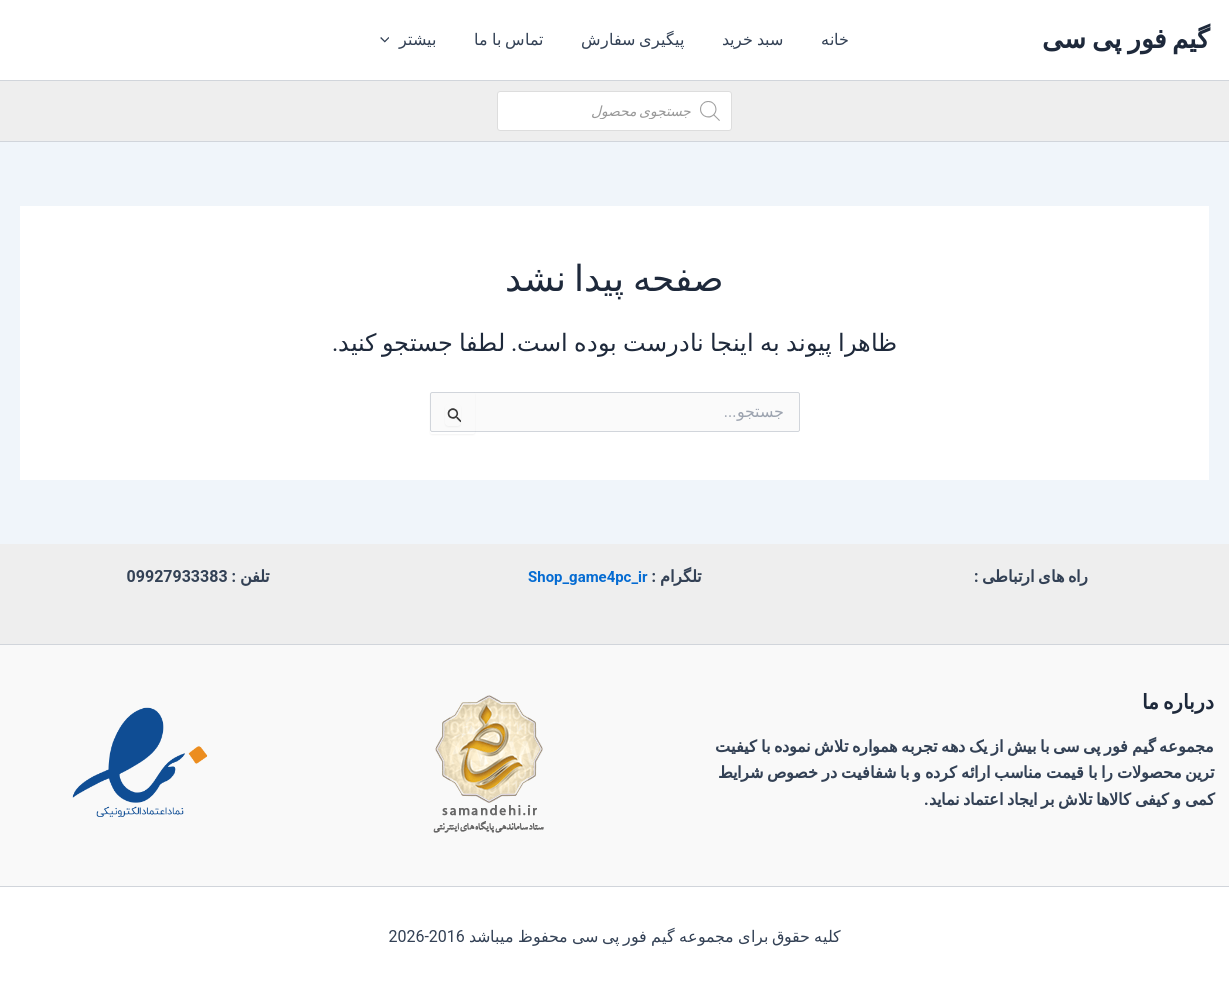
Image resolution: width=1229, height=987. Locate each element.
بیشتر (420, 40)
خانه (823, 39)
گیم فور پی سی (1125, 39)
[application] (402, 40)
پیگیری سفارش (632, 39)
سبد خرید (746, 39)
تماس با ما (514, 39)
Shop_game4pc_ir (588, 576)
